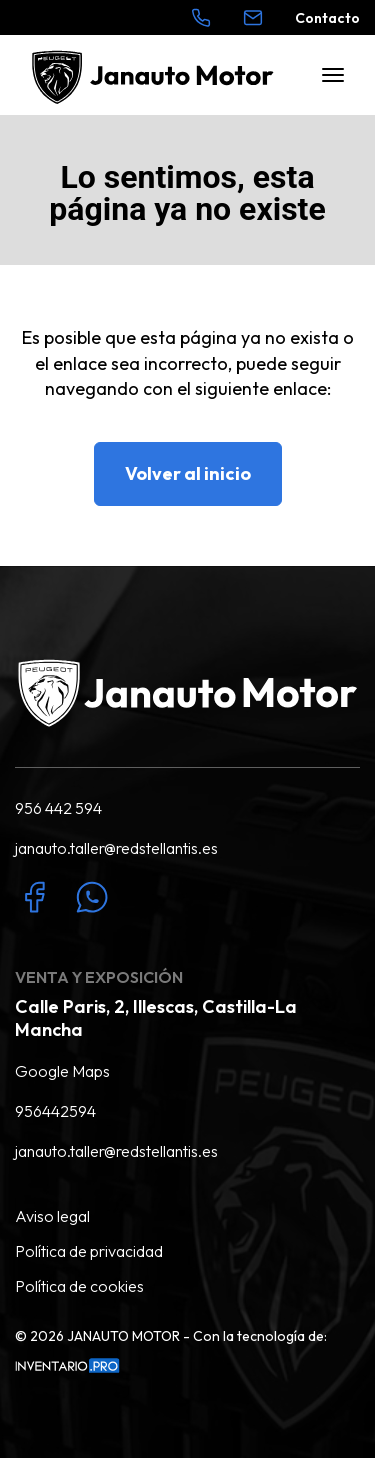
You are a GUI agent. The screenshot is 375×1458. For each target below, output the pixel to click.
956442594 (55, 1111)
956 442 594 (58, 808)
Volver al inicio (188, 473)
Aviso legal (52, 1216)
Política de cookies (79, 1286)
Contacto (327, 18)
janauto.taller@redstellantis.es (116, 848)
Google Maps (62, 1071)
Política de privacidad (89, 1251)
